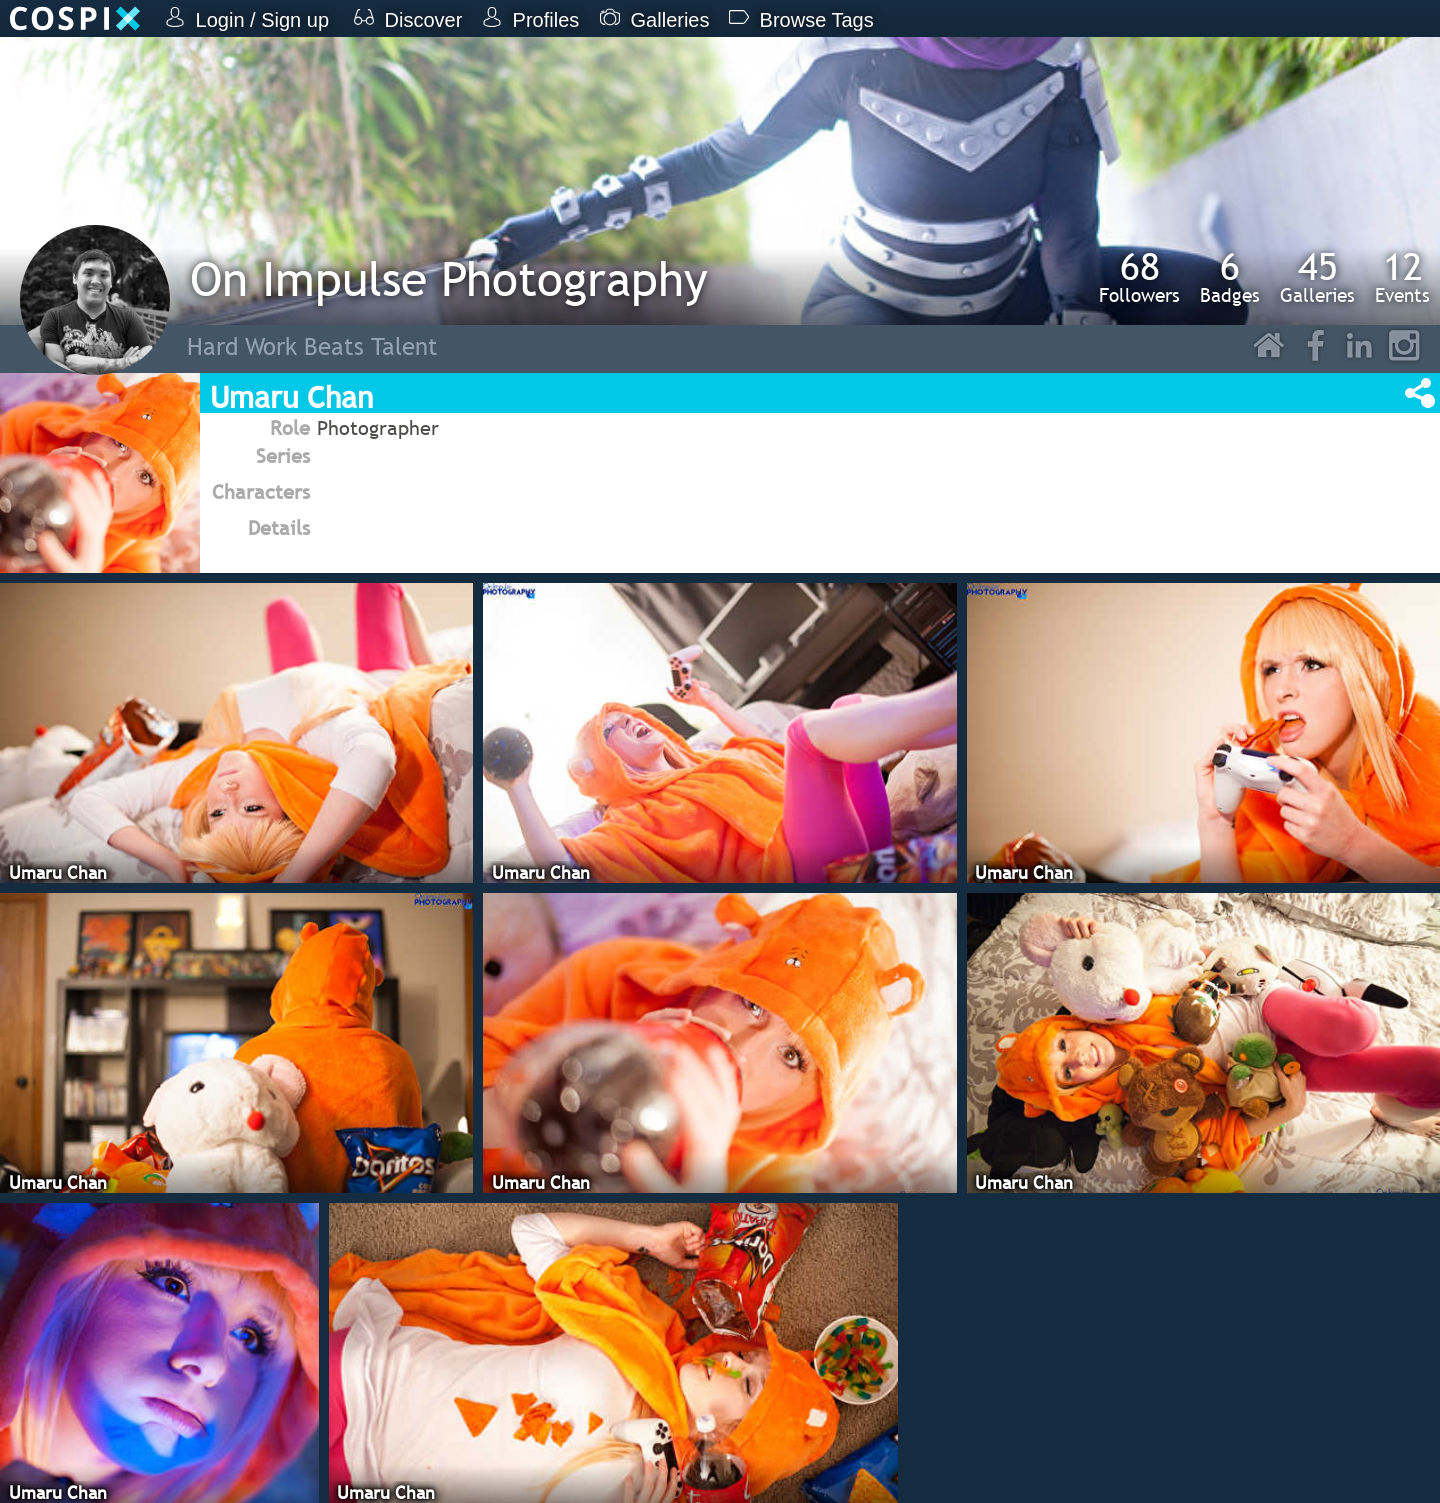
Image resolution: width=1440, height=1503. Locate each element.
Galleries (1317, 277)
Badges (1230, 277)
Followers (1139, 277)
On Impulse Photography (449, 278)
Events (1402, 277)
